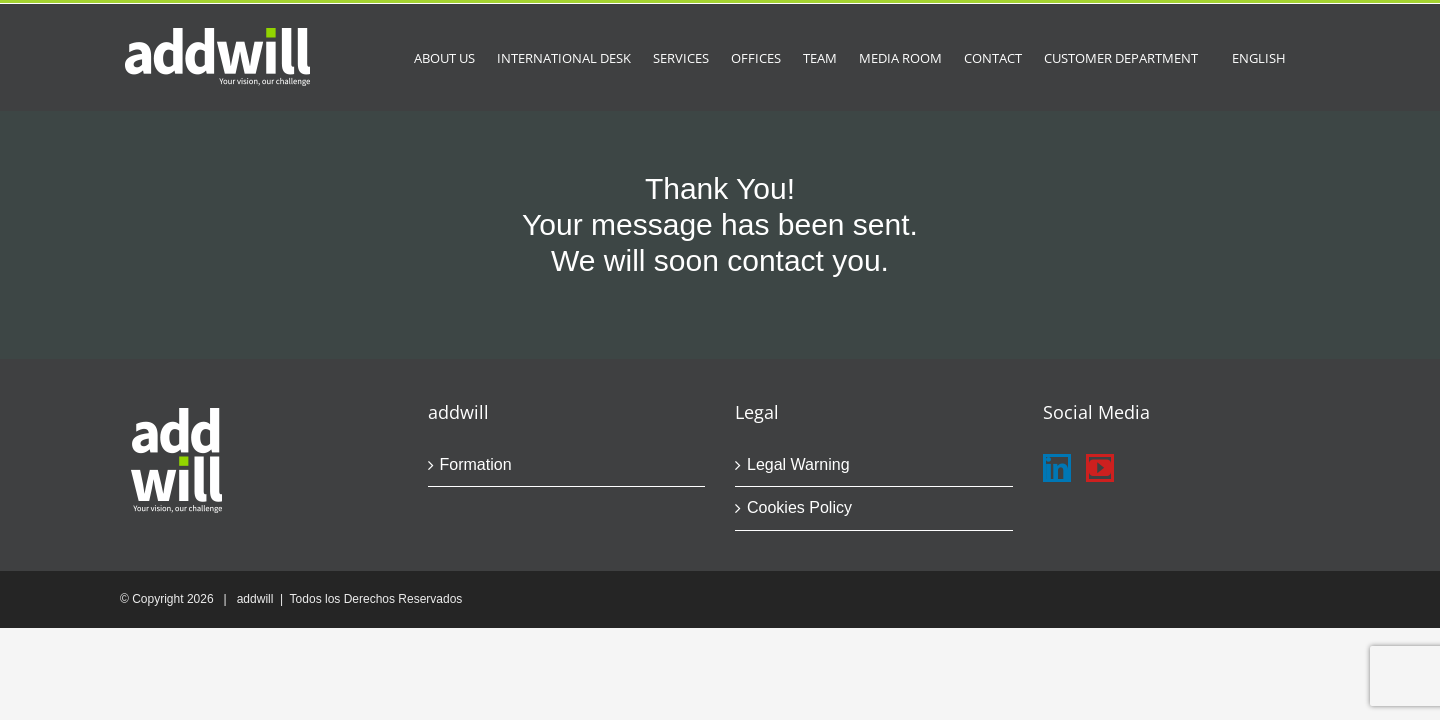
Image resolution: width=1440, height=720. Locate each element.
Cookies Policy (799, 507)
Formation (476, 464)
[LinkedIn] (1057, 468)
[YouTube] (1100, 468)
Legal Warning (798, 464)
